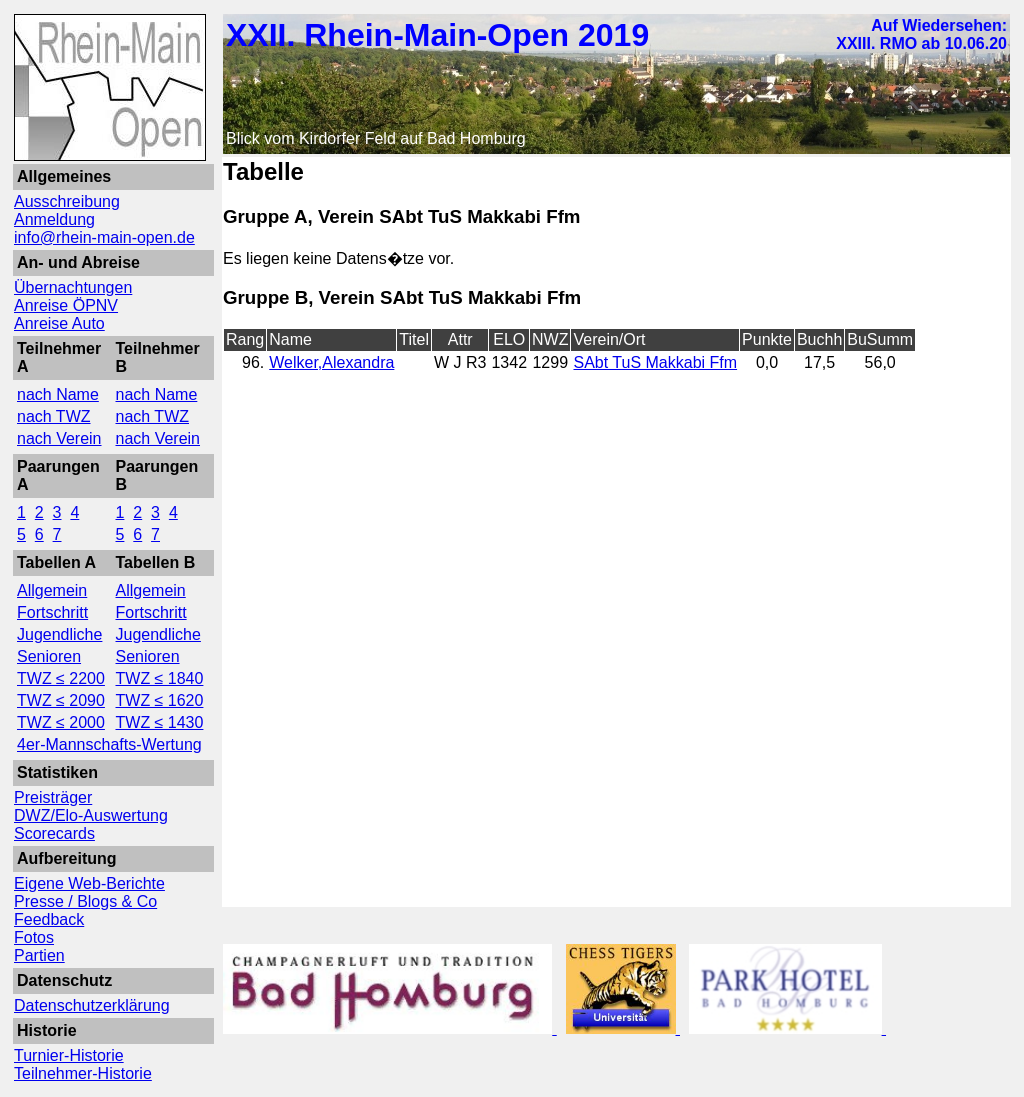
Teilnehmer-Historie (83, 1073)
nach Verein (59, 438)
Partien (39, 955)
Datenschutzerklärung (92, 1005)
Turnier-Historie (69, 1055)
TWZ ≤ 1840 (160, 678)
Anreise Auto (59, 323)
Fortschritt (52, 612)
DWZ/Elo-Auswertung (91, 815)
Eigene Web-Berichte (89, 883)
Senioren (49, 656)
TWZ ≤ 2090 (61, 700)
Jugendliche (59, 634)
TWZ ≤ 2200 (61, 678)
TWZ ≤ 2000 (61, 722)
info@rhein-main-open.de (104, 237)
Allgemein (52, 590)
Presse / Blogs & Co (85, 901)
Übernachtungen (73, 287)
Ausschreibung (67, 201)
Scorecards (54, 833)
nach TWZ (54, 416)
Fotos (34, 937)
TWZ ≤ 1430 (160, 722)
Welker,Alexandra (331, 362)
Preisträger (53, 797)
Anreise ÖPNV (66, 305)
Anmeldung (54, 219)
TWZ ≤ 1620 (160, 700)
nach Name (58, 394)
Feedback (49, 919)
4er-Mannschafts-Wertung (109, 744)
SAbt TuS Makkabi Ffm (655, 362)
